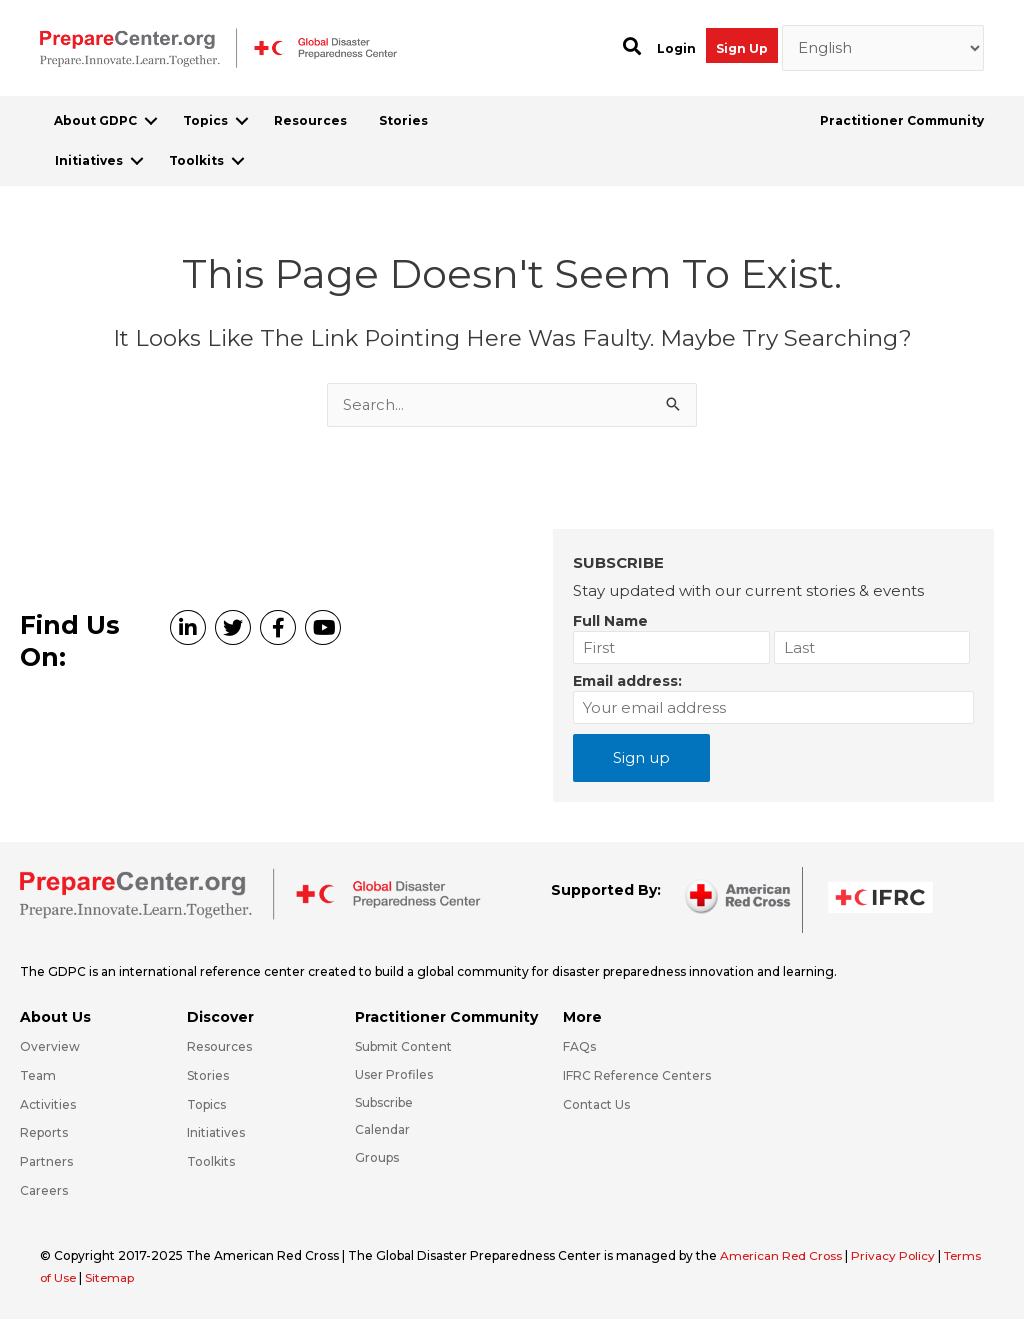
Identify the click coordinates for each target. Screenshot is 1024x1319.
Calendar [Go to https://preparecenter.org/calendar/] (382, 1129)
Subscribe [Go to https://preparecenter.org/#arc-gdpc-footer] (384, 1102)
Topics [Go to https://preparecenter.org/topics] (206, 1104)
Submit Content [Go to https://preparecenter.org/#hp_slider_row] (403, 1046)
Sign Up (742, 48)
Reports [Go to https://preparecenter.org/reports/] (44, 1132)
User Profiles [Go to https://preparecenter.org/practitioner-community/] (394, 1074)
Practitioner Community (902, 120)
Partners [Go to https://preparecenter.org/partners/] (46, 1161)
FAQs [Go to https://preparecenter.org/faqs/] (579, 1046)
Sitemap (155, 1277)
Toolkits (196, 160)
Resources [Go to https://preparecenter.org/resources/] (219, 1046)
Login (676, 48)
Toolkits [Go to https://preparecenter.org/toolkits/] (211, 1161)
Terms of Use (80, 1277)
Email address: (627, 681)
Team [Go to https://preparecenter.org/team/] (38, 1075)
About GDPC (95, 120)
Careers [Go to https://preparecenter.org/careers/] (44, 1190)
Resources (310, 120)
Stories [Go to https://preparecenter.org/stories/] (208, 1075)
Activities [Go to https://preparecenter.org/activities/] (48, 1104)
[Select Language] (883, 48)
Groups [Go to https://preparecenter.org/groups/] (377, 1157)
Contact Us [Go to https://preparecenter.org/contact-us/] (596, 1104)
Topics (205, 120)
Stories (403, 120)
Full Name (610, 621)
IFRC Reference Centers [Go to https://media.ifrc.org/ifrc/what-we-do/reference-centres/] (637, 1075)
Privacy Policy (898, 1255)
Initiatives (89, 160)
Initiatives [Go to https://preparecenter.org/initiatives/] (216, 1132)
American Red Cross (784, 1255)
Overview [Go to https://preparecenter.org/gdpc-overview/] (50, 1046)
